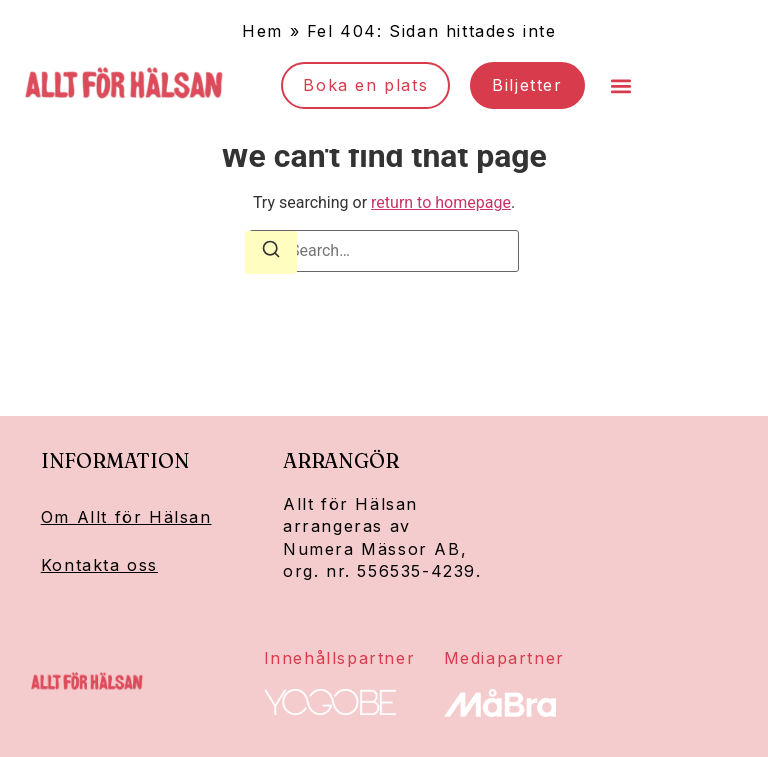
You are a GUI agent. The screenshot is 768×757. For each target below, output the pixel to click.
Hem (262, 31)
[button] (621, 85)
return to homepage (441, 202)
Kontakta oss (99, 565)
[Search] (271, 252)
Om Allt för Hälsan (126, 517)
